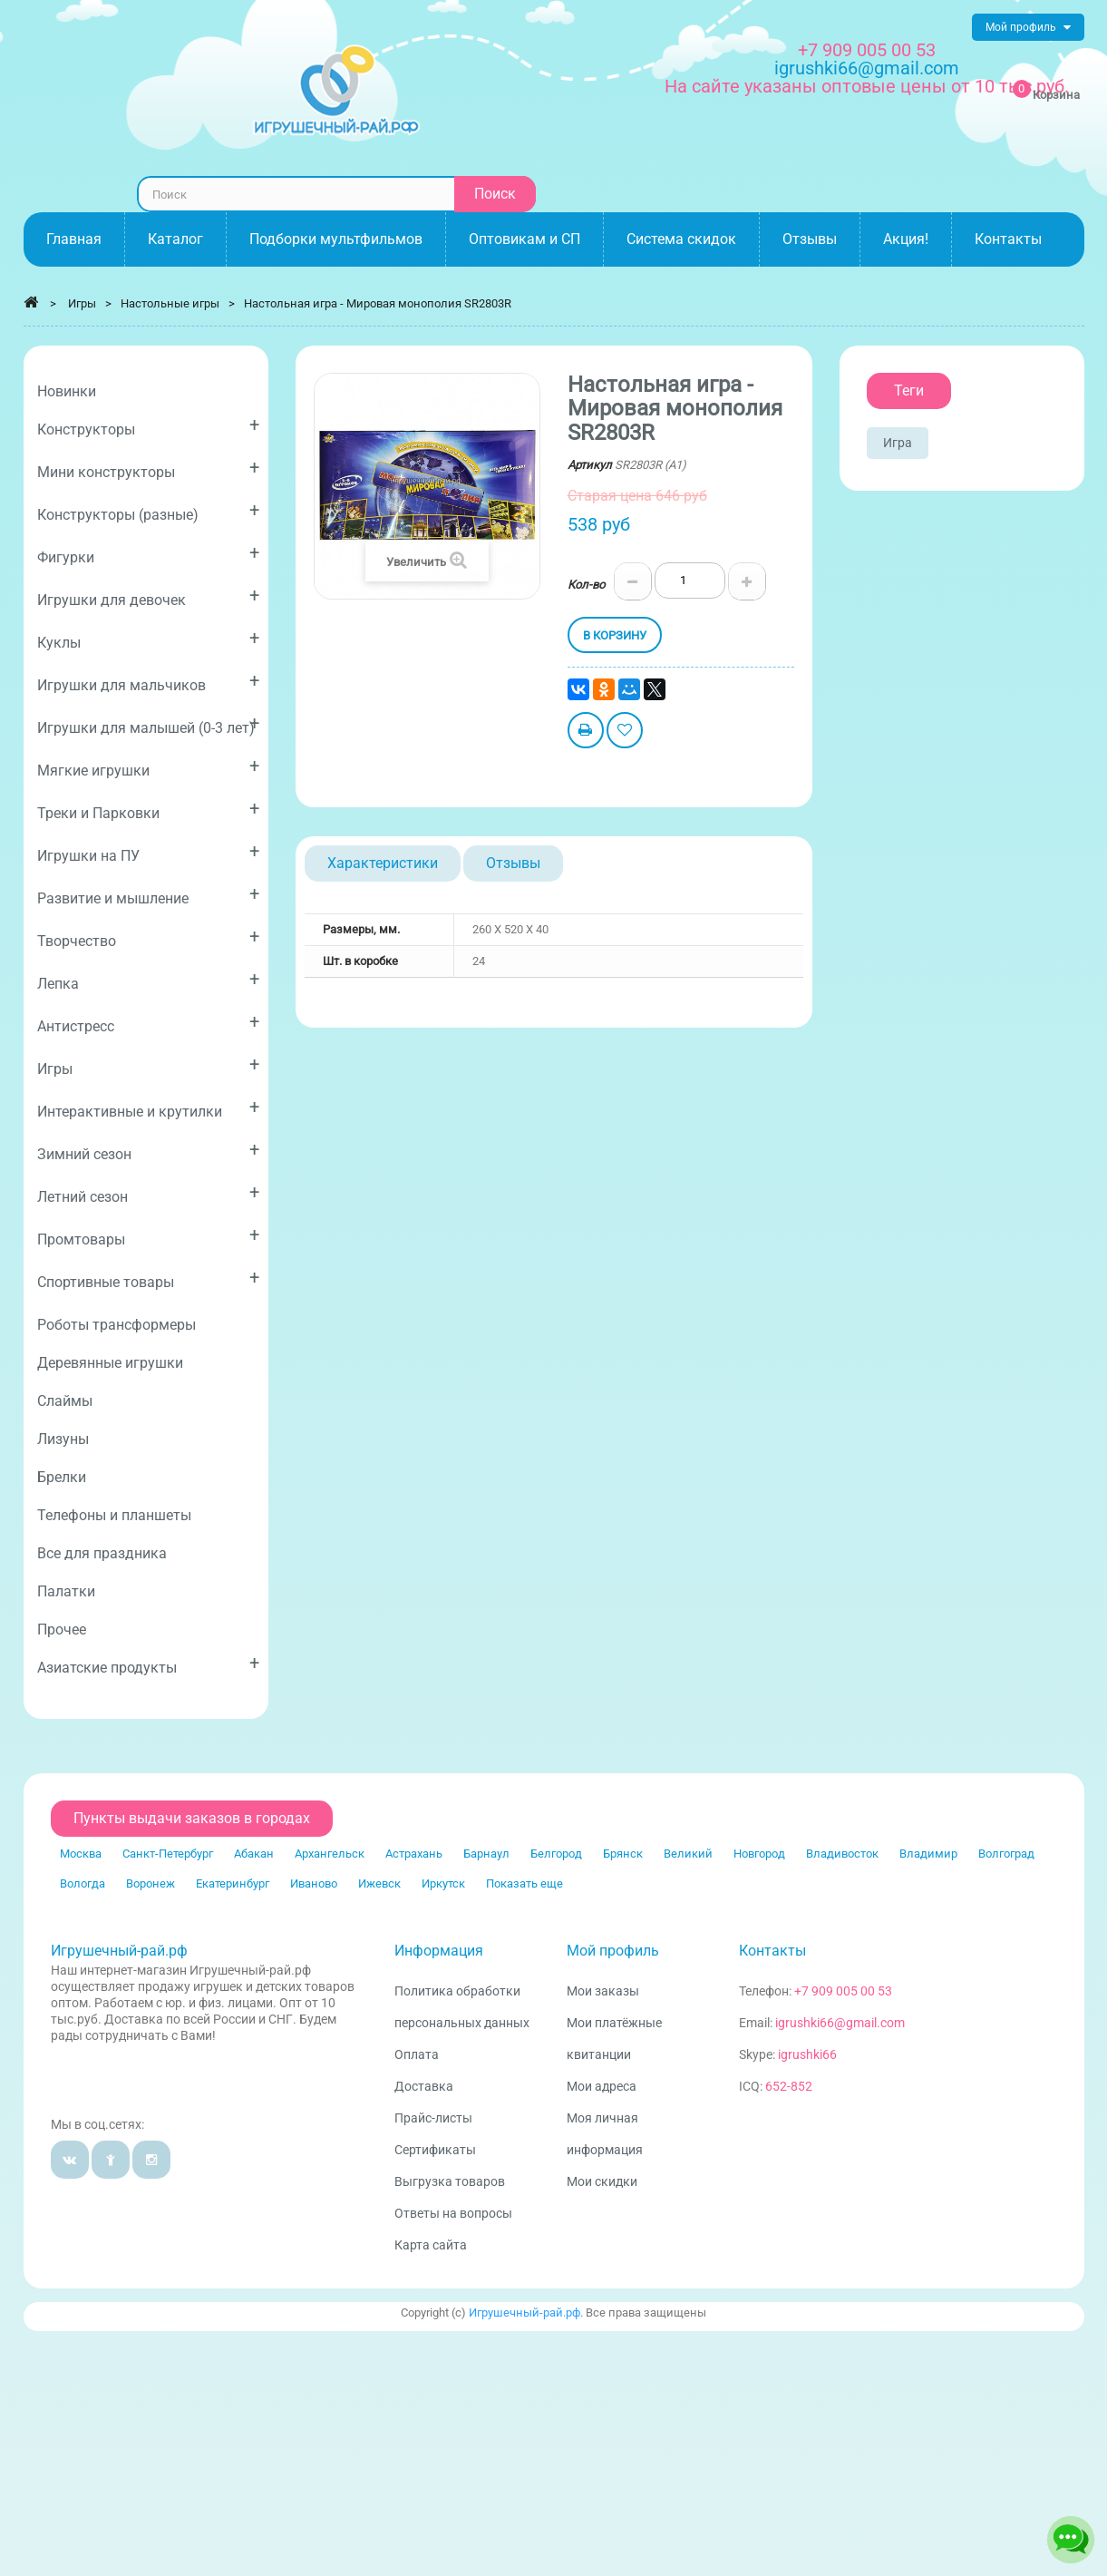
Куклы (148, 639)
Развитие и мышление (148, 895)
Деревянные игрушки (110, 1362)
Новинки (66, 391)
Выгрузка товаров (449, 2181)
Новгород (759, 1853)
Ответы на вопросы (453, 2213)
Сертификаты (435, 2149)
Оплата (416, 2054)
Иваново (313, 1883)
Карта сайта (430, 2245)
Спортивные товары (148, 1278)
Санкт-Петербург (167, 1853)
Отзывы (513, 863)
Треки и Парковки (148, 809)
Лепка (148, 980)
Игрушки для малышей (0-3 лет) (148, 724)
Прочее (61, 1629)
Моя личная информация (605, 2134)
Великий (688, 1853)
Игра (897, 442)
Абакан (254, 1853)
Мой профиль (613, 1950)
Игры (148, 1065)
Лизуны (63, 1439)
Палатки (66, 1591)
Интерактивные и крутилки (148, 1108)
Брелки (61, 1477)
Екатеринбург (232, 1883)
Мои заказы (603, 1991)
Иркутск (443, 1883)
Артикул (590, 465)
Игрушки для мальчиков (148, 681)
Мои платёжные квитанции (614, 2038)
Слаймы (64, 1401)
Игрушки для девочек (148, 596)
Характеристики (382, 863)
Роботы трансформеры (116, 1324)
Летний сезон (148, 1193)
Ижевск (379, 1883)
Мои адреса (601, 2086)
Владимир (928, 1853)
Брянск (623, 1853)
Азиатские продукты (148, 1664)
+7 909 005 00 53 (867, 50)
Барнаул (486, 1853)
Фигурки (148, 554)
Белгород (556, 1853)
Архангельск (329, 1853)
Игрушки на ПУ (148, 852)
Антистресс (148, 1022)
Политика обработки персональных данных (461, 2007)
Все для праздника (102, 1553)
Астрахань (413, 1853)
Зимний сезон (148, 1150)
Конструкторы (148, 426)
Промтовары (148, 1236)
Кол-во (586, 584)
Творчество (148, 937)
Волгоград (1006, 1853)
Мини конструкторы (148, 468)
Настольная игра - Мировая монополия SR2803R (377, 303)
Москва (81, 1853)
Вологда (82, 1883)
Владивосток (842, 1853)
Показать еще (524, 1883)
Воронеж (150, 1883)
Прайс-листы (433, 2118)
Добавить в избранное (625, 732)
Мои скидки (602, 2181)
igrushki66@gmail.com (840, 2022)
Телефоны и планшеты (114, 1515)
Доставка (423, 2086)
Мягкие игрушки (148, 767)
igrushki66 (807, 2054)
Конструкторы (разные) (148, 511)
